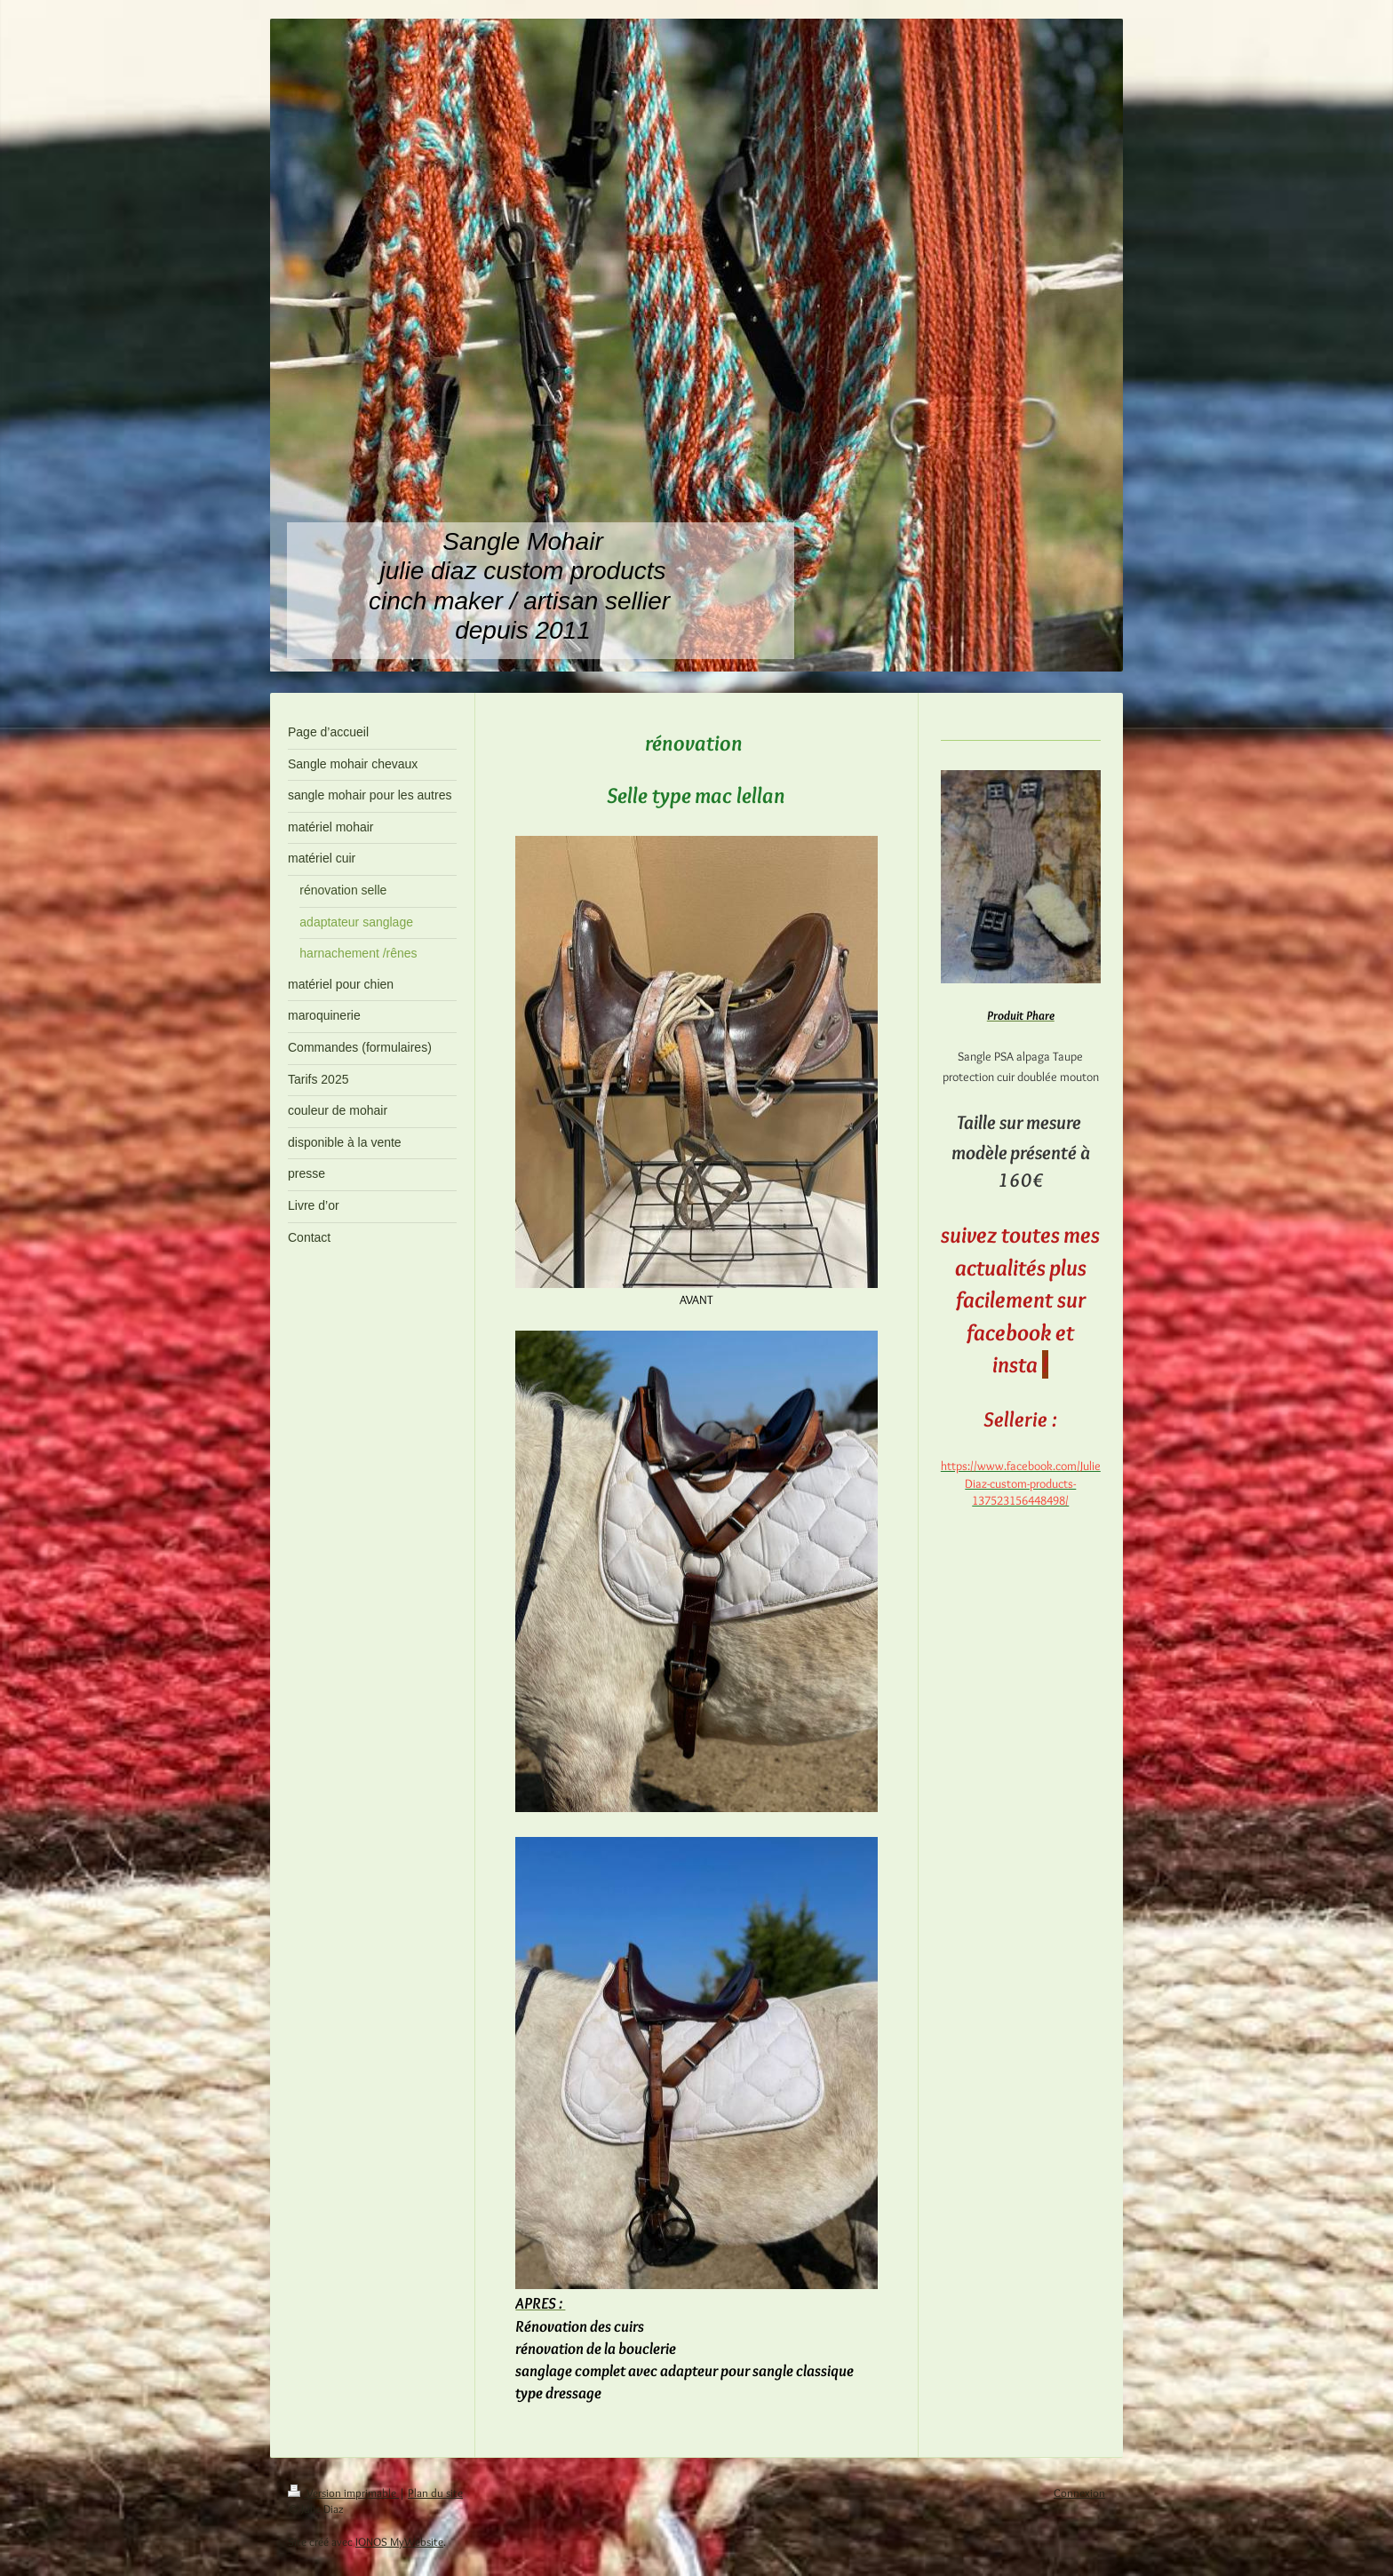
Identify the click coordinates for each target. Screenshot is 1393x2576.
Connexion (1079, 2492)
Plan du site (435, 2492)
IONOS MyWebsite (399, 2541)
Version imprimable (343, 2492)
